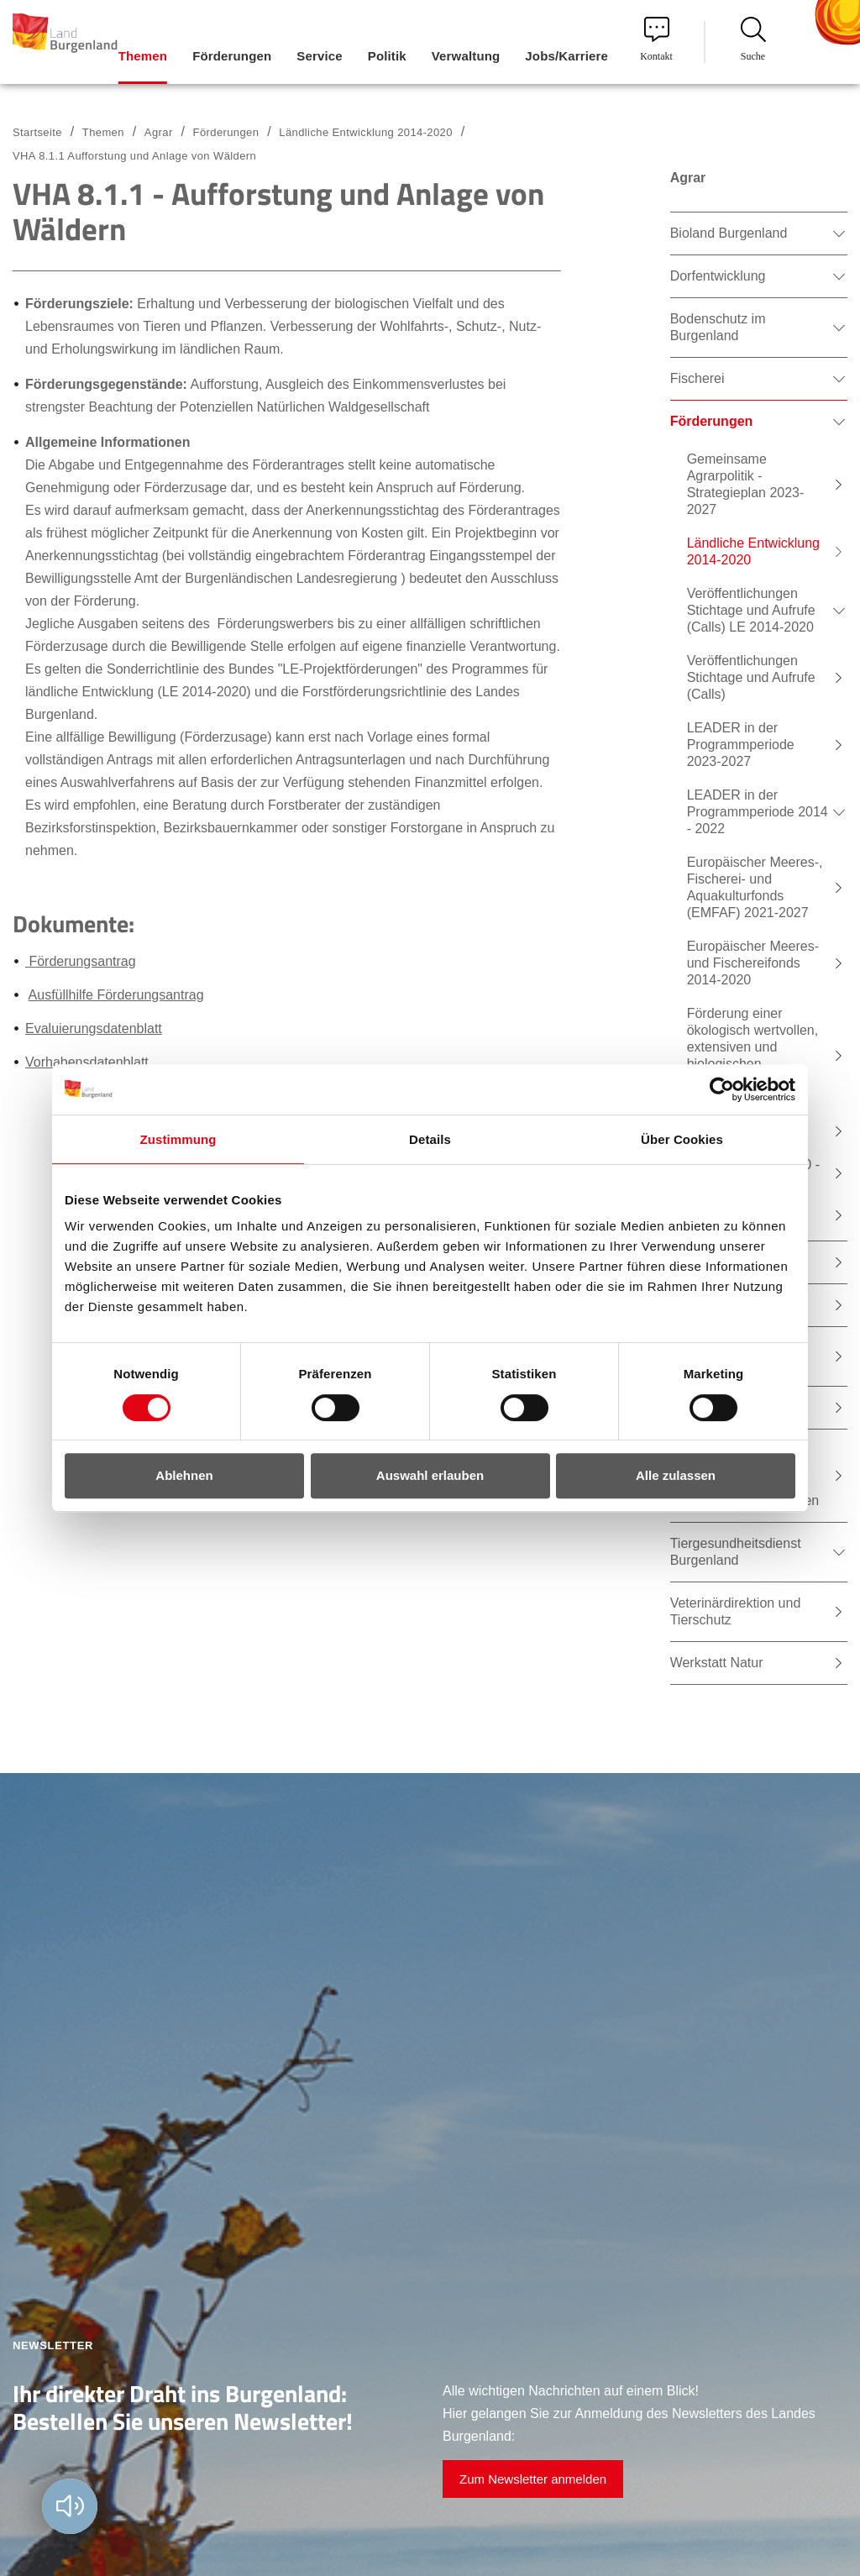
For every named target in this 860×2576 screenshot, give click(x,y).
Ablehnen (183, 1475)
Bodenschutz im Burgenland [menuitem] (718, 327)
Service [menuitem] (319, 56)
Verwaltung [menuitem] (466, 56)
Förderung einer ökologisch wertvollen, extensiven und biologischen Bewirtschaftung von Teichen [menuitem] (753, 1055)
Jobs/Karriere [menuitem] (566, 56)
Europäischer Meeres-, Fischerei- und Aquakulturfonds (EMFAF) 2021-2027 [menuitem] (755, 887)
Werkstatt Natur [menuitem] (716, 1662)
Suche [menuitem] (753, 39)
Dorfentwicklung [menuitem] (718, 276)
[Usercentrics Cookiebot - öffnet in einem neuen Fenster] (721, 1089)
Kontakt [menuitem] (656, 39)
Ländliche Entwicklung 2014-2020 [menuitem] (753, 551)
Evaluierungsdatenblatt (93, 1028)
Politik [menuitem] (387, 56)
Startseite (37, 132)
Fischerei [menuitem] (697, 378)
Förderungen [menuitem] (231, 56)
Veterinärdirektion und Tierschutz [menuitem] (735, 1611)
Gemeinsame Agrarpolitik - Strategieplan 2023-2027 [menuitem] (746, 484)
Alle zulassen (676, 1475)
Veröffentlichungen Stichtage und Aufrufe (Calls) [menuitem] (751, 677)
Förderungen (226, 132)
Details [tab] (430, 1139)
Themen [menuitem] (142, 56)
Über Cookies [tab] (682, 1139)
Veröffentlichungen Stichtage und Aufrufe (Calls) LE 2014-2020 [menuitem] (751, 610)
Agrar (158, 132)
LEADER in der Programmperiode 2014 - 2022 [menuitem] (757, 812)
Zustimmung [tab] (178, 1139)
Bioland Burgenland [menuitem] (729, 233)
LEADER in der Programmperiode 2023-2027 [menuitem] (740, 745)
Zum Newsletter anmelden (532, 2479)
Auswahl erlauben (430, 1475)
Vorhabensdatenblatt (87, 1062)
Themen (103, 132)
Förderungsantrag (80, 961)
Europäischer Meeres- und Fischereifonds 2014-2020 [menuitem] (753, 963)
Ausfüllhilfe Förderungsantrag (116, 995)
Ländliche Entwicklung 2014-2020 (366, 132)
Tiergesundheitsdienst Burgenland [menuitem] (735, 1551)
